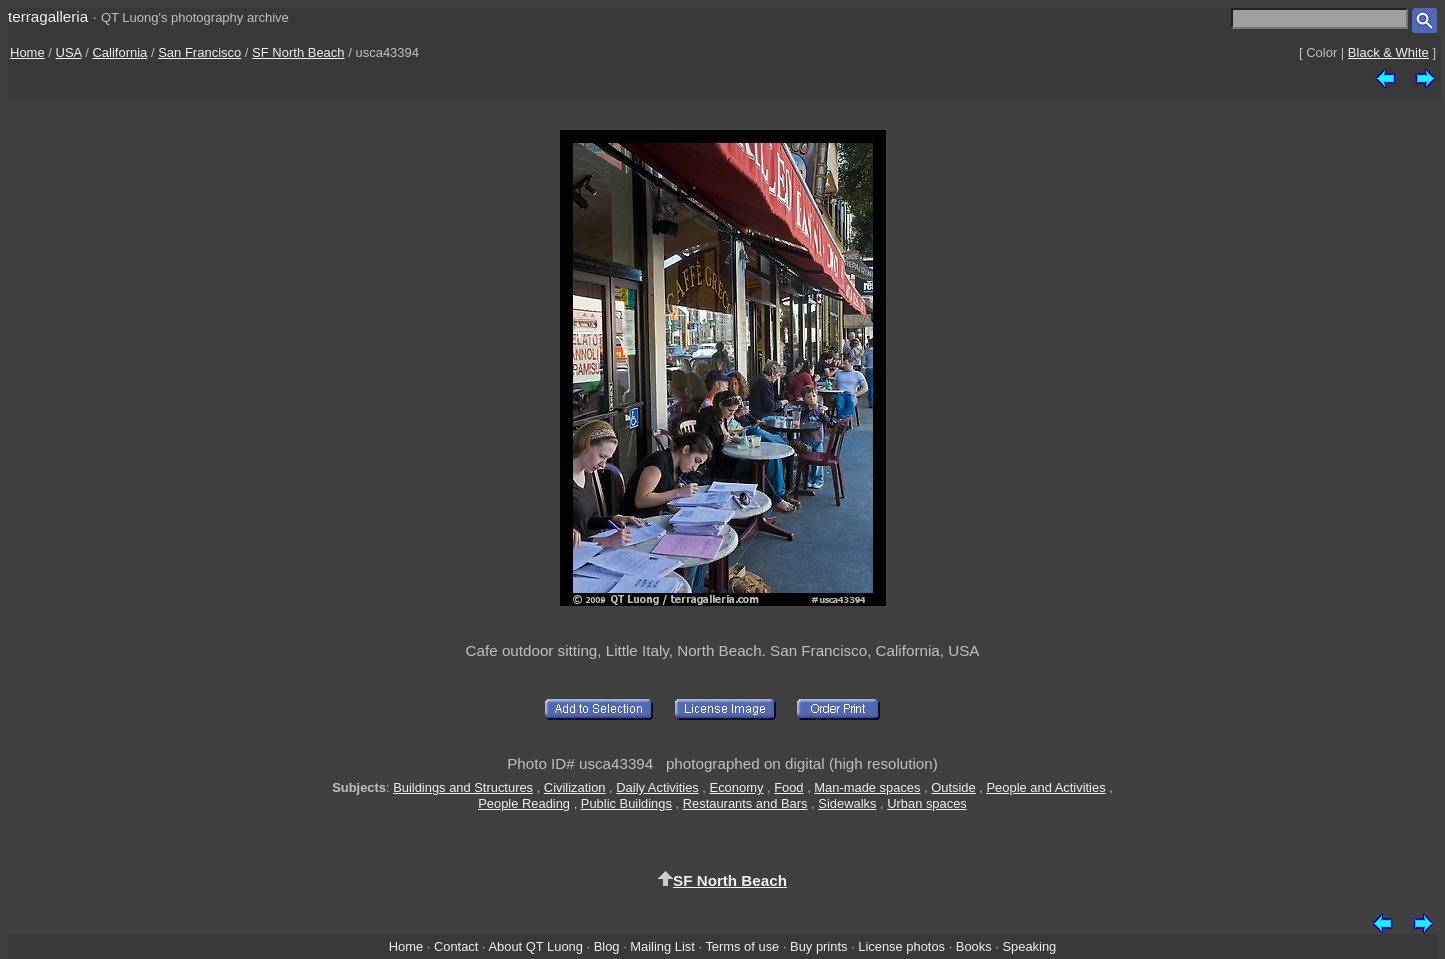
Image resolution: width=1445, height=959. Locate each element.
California (119, 52)
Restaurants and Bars (745, 803)
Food (788, 787)
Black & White (1388, 52)
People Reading (524, 803)
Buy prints (818, 946)
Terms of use (742, 946)
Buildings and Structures (463, 787)
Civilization (575, 787)
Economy (737, 787)
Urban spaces (927, 803)
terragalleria (48, 16)
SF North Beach (298, 52)
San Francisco (199, 52)
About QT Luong (535, 946)
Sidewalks (847, 803)
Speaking (1029, 946)
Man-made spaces (867, 787)
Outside (953, 787)
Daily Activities (657, 787)
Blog (607, 946)
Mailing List (662, 946)
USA (69, 52)
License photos (901, 946)
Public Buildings (626, 803)
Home (27, 52)
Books (974, 946)
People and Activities (1046, 787)
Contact (456, 946)
